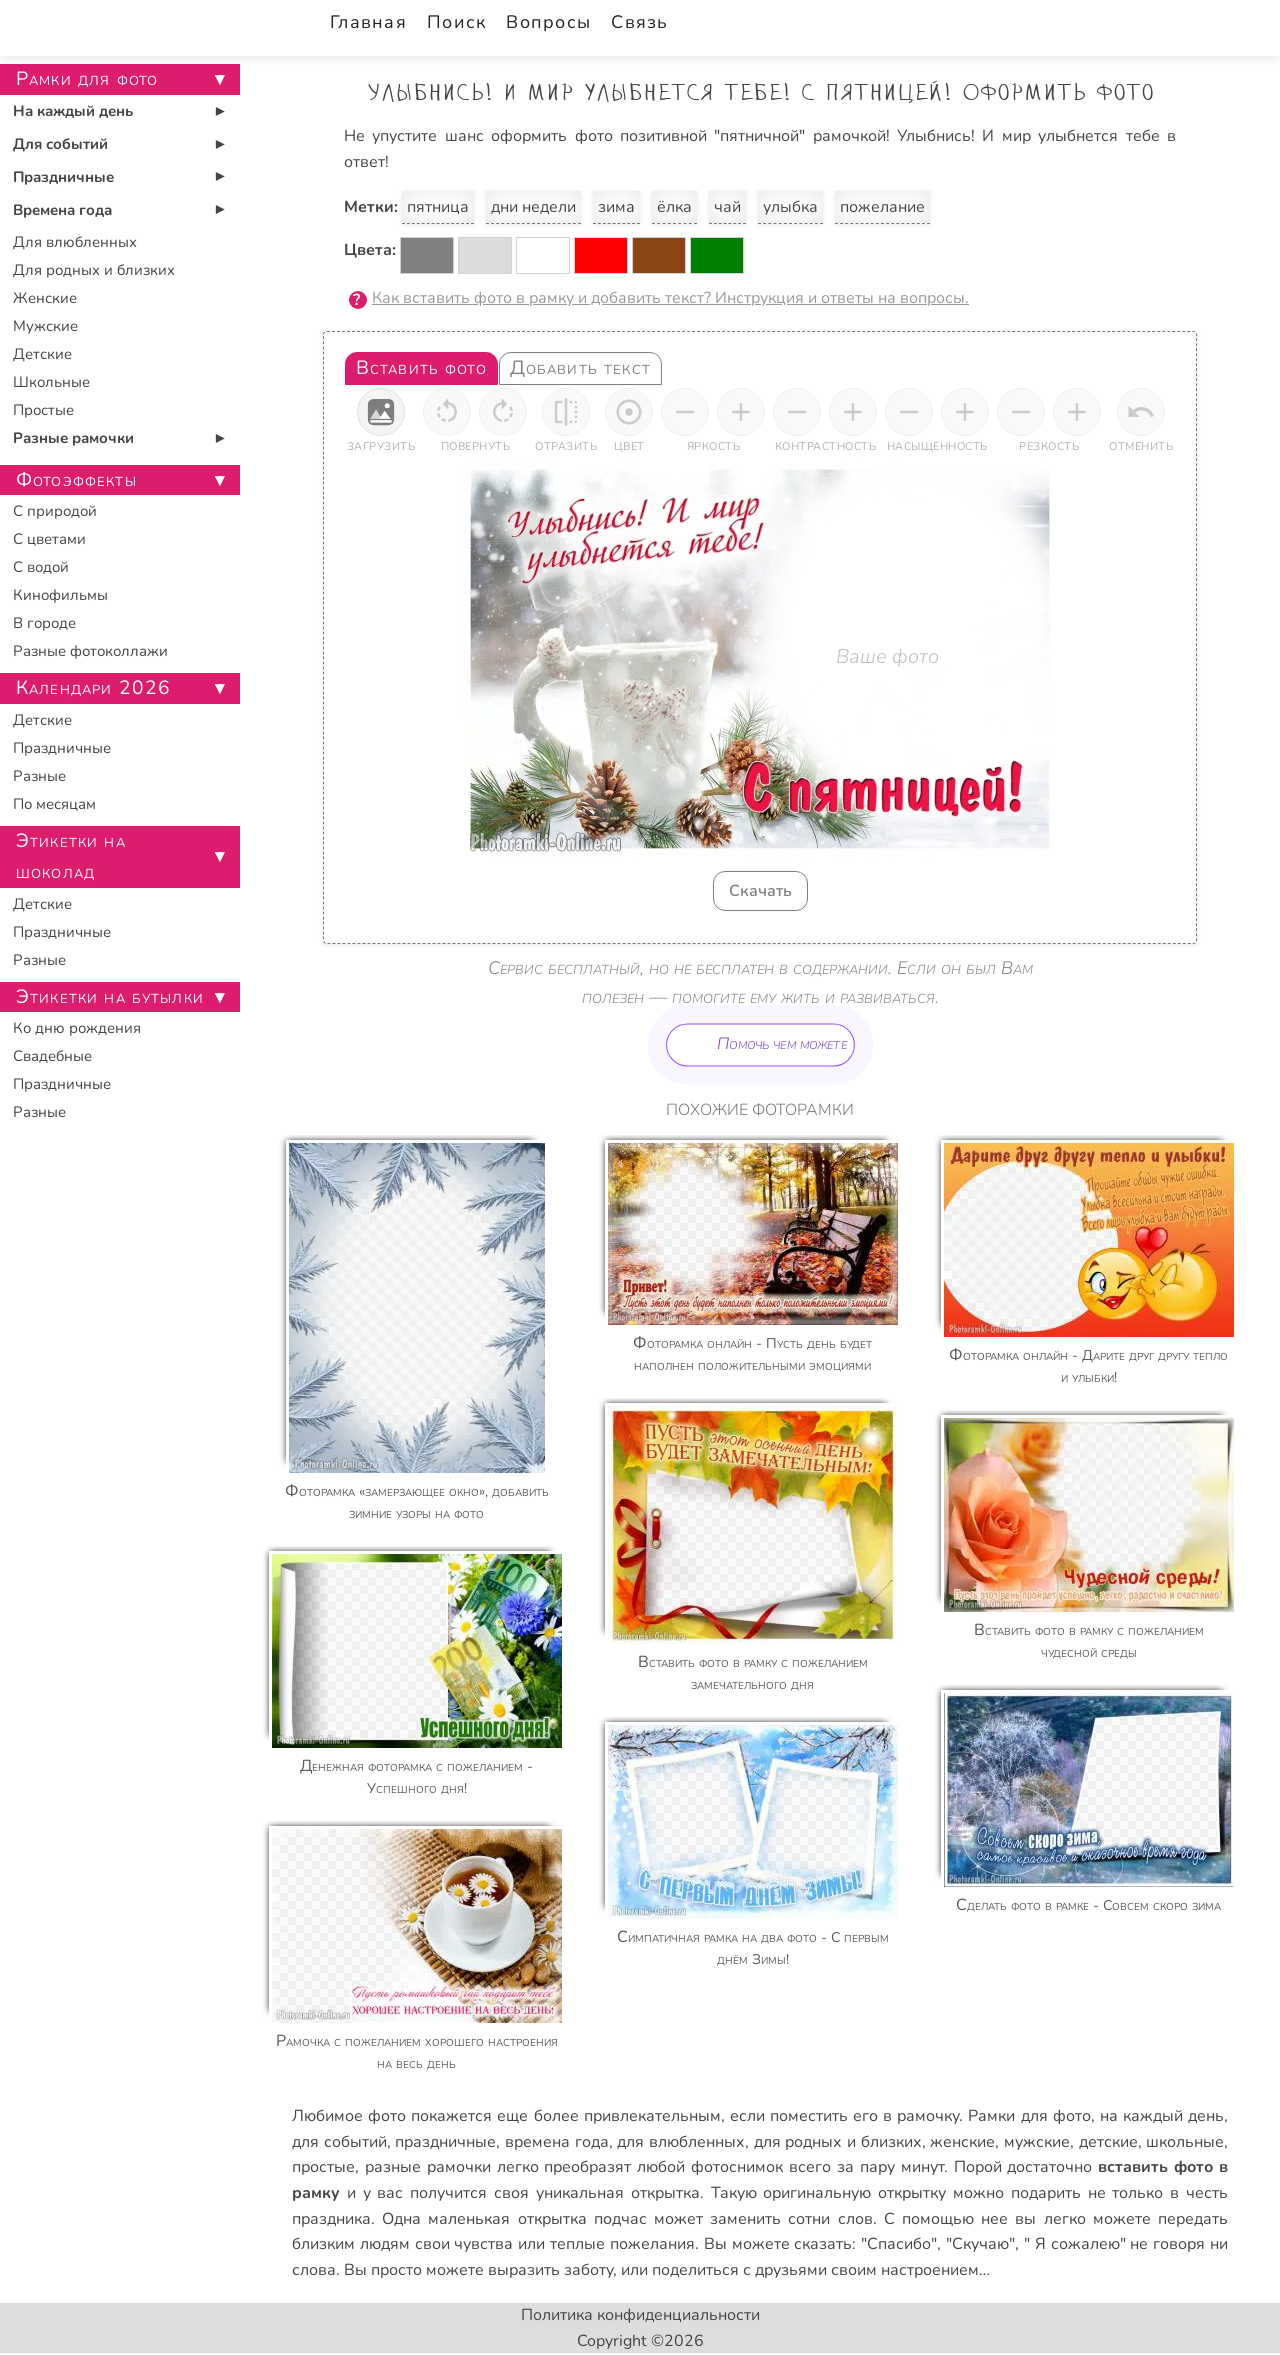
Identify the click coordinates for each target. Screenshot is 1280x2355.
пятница (438, 207)
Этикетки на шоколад (71, 856)
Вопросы (548, 22)
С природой (55, 511)
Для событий (60, 144)
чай (727, 207)
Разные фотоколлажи (90, 651)
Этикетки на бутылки (110, 997)
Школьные (51, 382)
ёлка (674, 207)
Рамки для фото (1029, 2116)
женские (962, 2142)
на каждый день (1162, 2116)
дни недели (533, 207)
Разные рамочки (73, 438)
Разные (39, 776)
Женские (45, 298)
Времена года (62, 210)
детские (1108, 2142)
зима (616, 207)
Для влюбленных (75, 242)
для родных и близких (838, 2142)
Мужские (45, 326)
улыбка (790, 207)
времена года (557, 2142)
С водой (41, 567)
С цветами (49, 539)
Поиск (456, 22)
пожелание (882, 207)
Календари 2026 (93, 688)
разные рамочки (428, 2167)
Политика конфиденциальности (640, 2315)
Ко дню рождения (77, 1028)
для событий (339, 2142)
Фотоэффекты (76, 480)
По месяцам (54, 804)
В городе (44, 623)
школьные (1185, 2142)
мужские (1037, 2142)
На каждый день (73, 111)
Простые (43, 410)
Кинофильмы (60, 595)
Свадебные (52, 1056)
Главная (368, 22)
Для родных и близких (94, 270)
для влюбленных (681, 2142)
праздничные (445, 2142)
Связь (639, 22)
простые (323, 2167)
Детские (42, 354)
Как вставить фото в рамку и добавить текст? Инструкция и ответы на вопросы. (670, 298)
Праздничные (63, 177)
